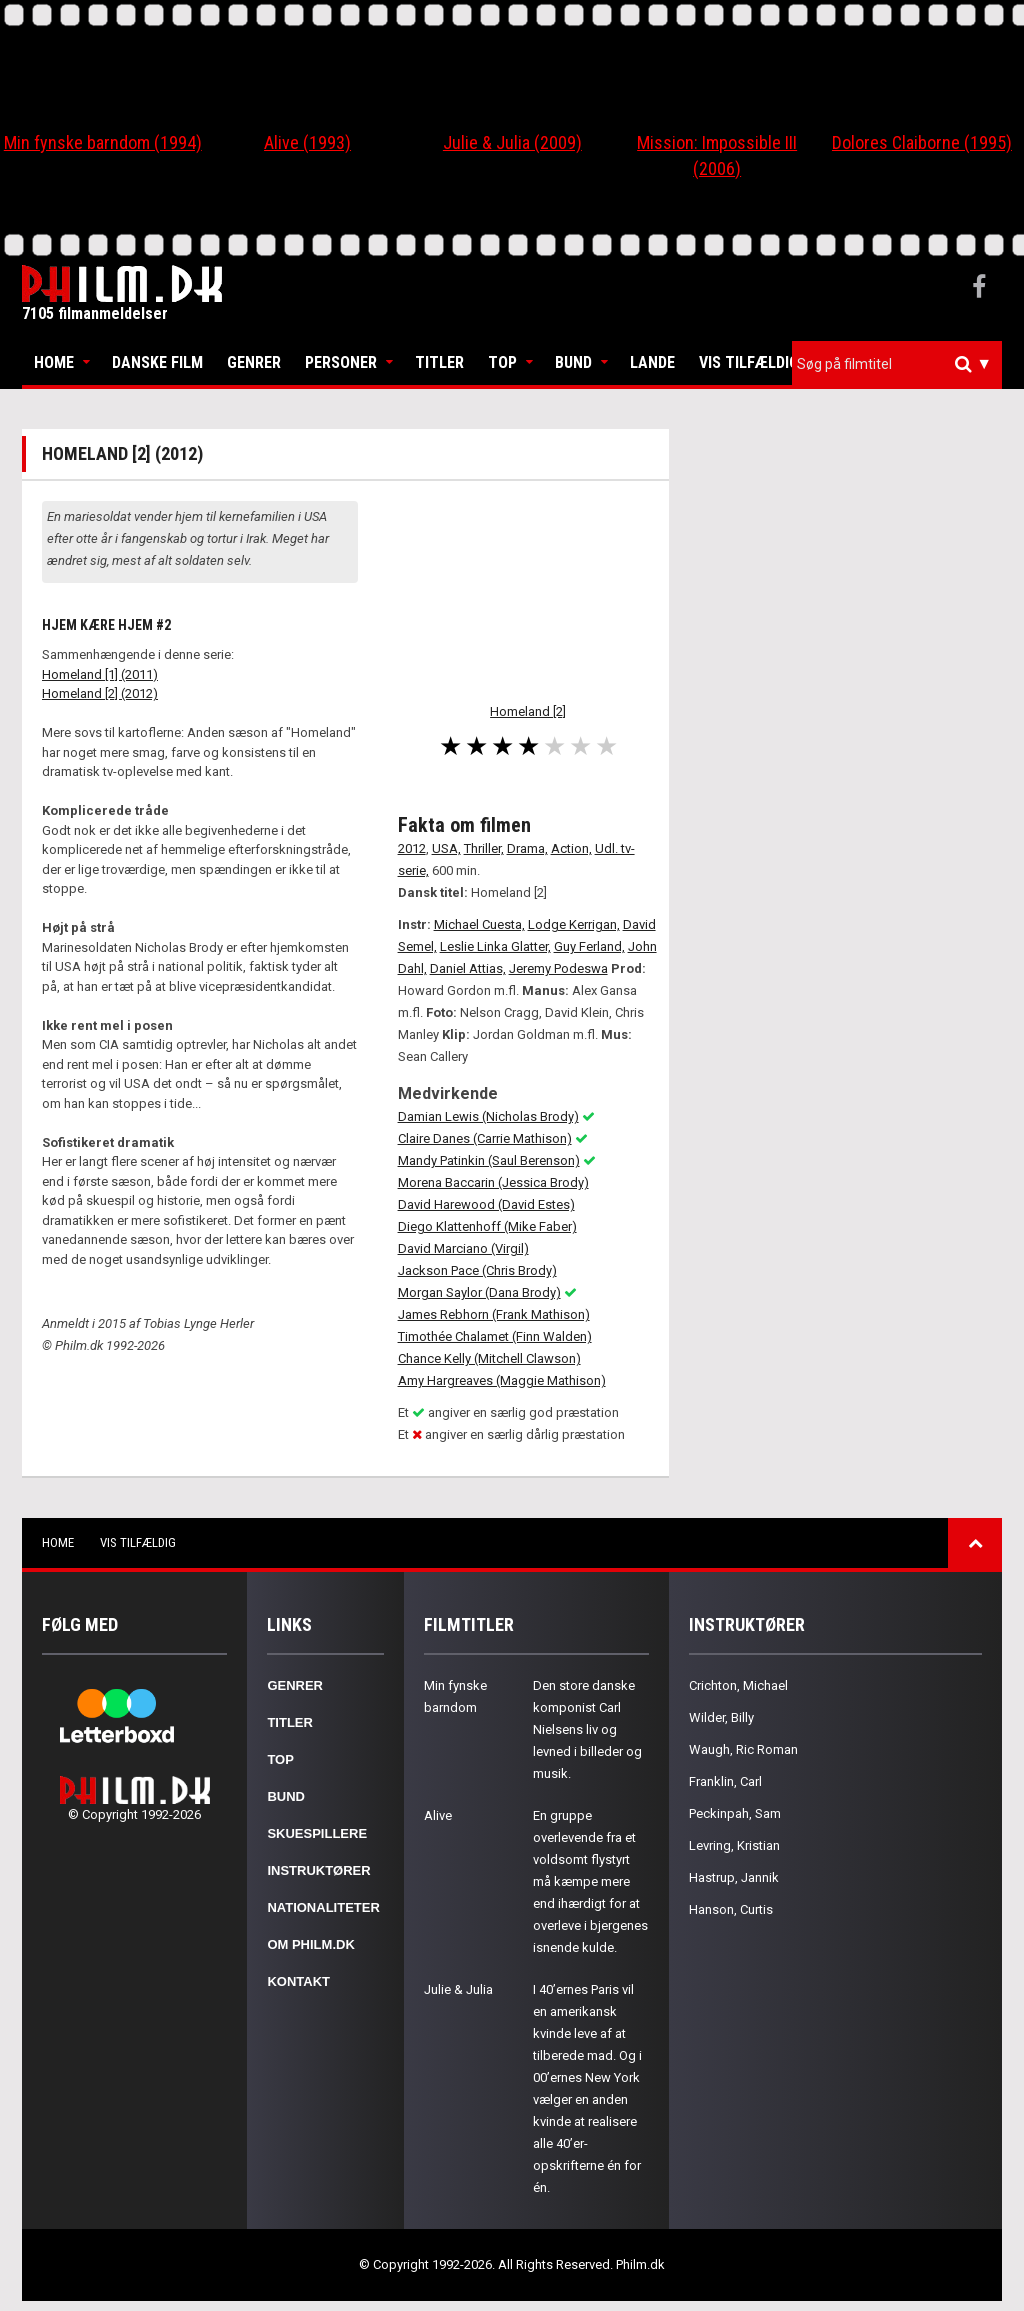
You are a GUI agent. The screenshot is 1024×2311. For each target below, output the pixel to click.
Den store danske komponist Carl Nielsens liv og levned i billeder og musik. (587, 1729)
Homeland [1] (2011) (100, 674)
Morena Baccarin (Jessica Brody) (493, 1182)
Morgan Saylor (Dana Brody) (479, 1292)
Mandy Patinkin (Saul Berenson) (489, 1160)
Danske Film (157, 362)
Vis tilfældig (749, 362)
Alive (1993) (307, 142)
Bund (573, 362)
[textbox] (902, 364)
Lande (652, 362)
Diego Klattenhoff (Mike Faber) (487, 1226)
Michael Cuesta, (479, 924)
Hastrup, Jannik (734, 1877)
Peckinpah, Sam (735, 1813)
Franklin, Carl (725, 1781)
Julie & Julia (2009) (512, 142)
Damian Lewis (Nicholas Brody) (488, 1116)
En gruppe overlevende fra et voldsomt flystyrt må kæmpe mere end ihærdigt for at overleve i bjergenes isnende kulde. (590, 1881)
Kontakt (298, 1981)
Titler (439, 362)
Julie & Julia (458, 1989)
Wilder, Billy (721, 1717)
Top (502, 362)
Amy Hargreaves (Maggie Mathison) (502, 1380)
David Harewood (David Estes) (486, 1204)
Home (54, 362)
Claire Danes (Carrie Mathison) (485, 1138)
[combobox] (897, 364)
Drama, (527, 848)
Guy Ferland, (589, 946)
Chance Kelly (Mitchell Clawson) (489, 1358)
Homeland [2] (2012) (100, 693)
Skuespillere (317, 1833)
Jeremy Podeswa (558, 968)
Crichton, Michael (738, 1685)
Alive (438, 1815)
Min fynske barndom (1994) (103, 142)
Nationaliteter (323, 1907)
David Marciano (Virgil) (463, 1248)
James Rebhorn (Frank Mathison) (494, 1314)
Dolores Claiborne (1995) (922, 142)
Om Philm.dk (310, 1944)
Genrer (254, 362)
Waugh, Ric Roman (743, 1749)
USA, (446, 848)
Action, (571, 848)
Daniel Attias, (468, 968)
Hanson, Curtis (731, 1909)
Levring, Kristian (734, 1845)
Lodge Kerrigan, (574, 924)
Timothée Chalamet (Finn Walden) (495, 1336)
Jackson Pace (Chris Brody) (477, 1270)
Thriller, (484, 848)
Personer (341, 362)
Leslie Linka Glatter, (495, 946)
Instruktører (318, 1870)
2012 (412, 848)
